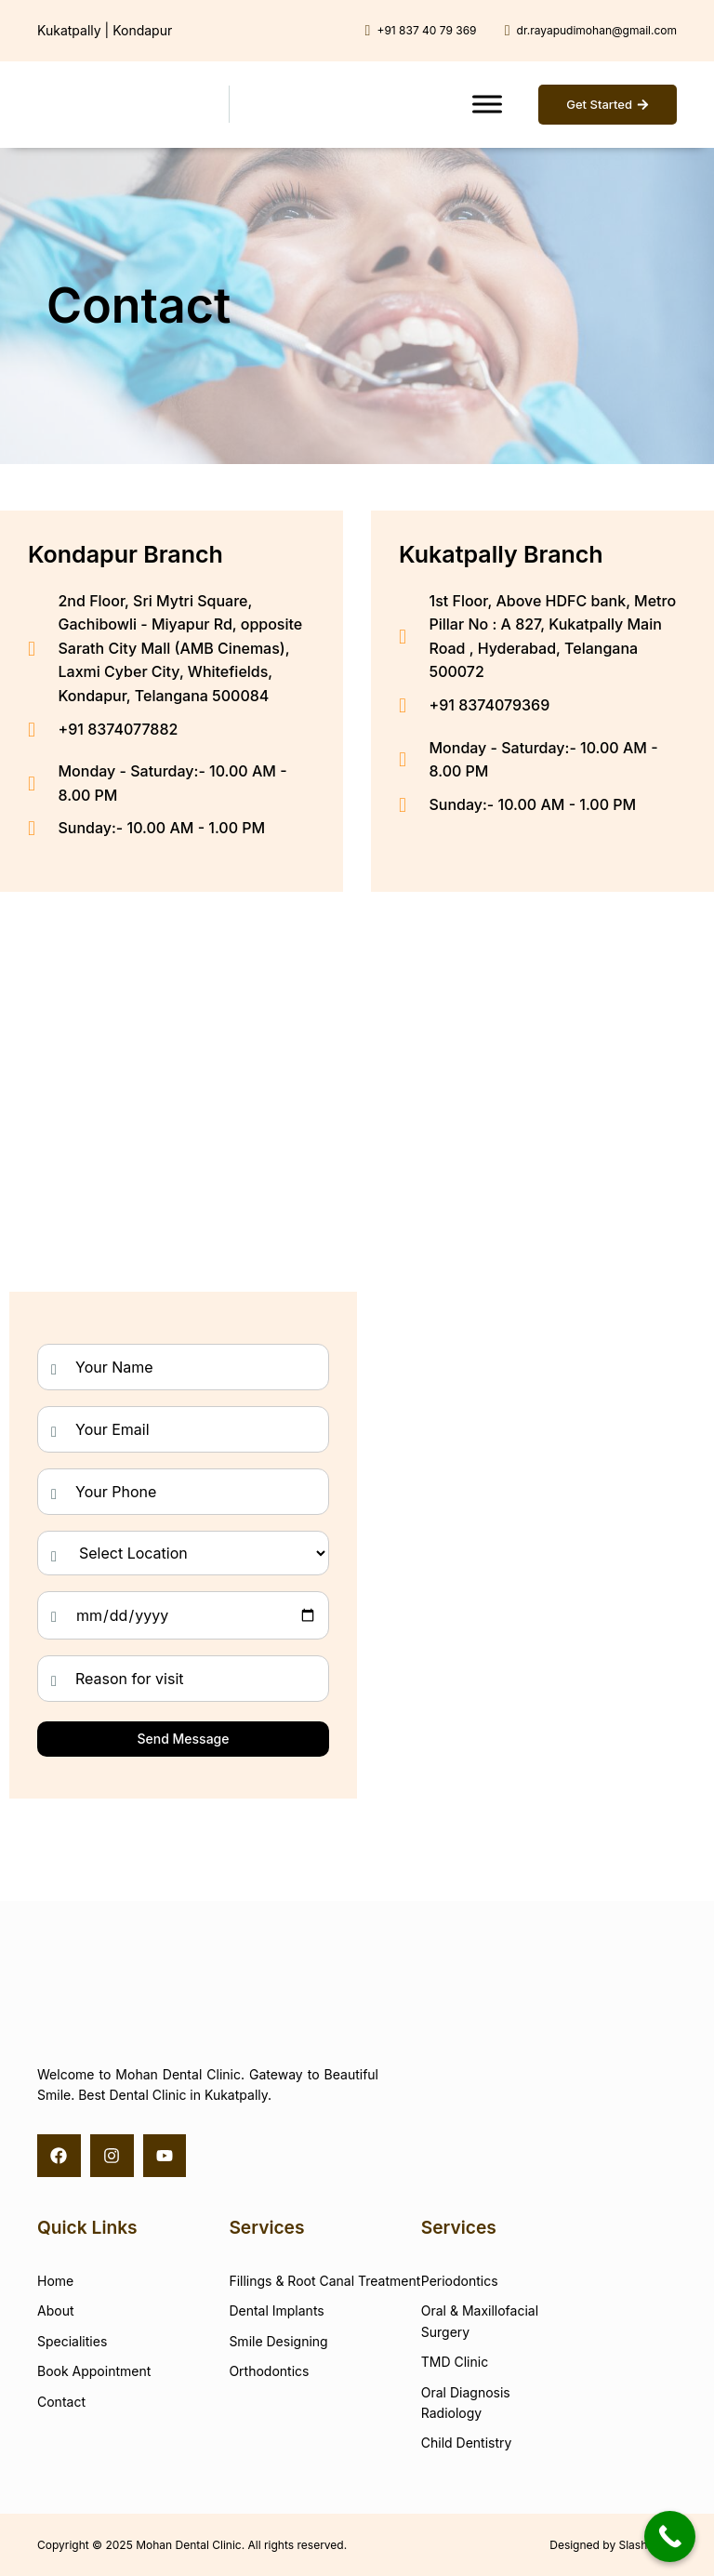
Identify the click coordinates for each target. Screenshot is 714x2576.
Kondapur (142, 30)
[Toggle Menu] (487, 104)
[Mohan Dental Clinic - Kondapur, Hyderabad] (171, 1037)
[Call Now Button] (669, 2536)
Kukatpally (69, 30)
